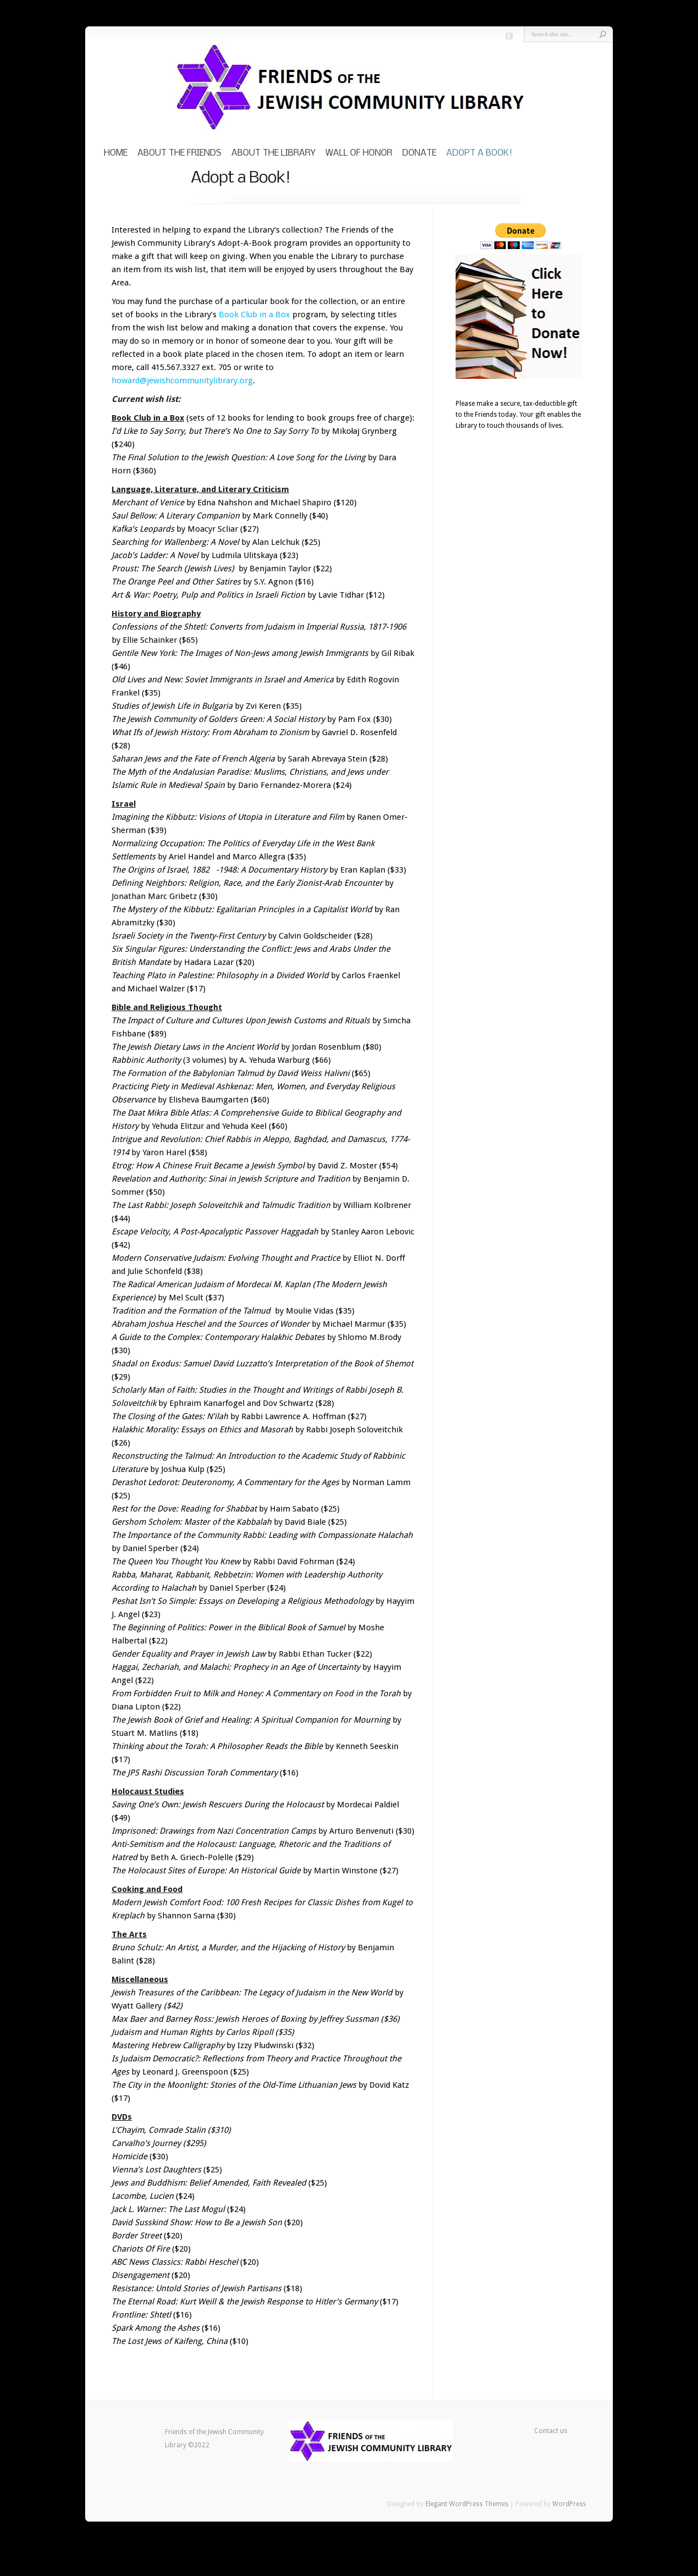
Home (116, 153)
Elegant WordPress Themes (466, 2504)
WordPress (569, 2504)
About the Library (273, 153)
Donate (419, 153)
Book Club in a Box (254, 314)
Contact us (550, 2431)
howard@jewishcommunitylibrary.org (182, 380)
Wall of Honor (358, 153)
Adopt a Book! (479, 153)
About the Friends (179, 153)
